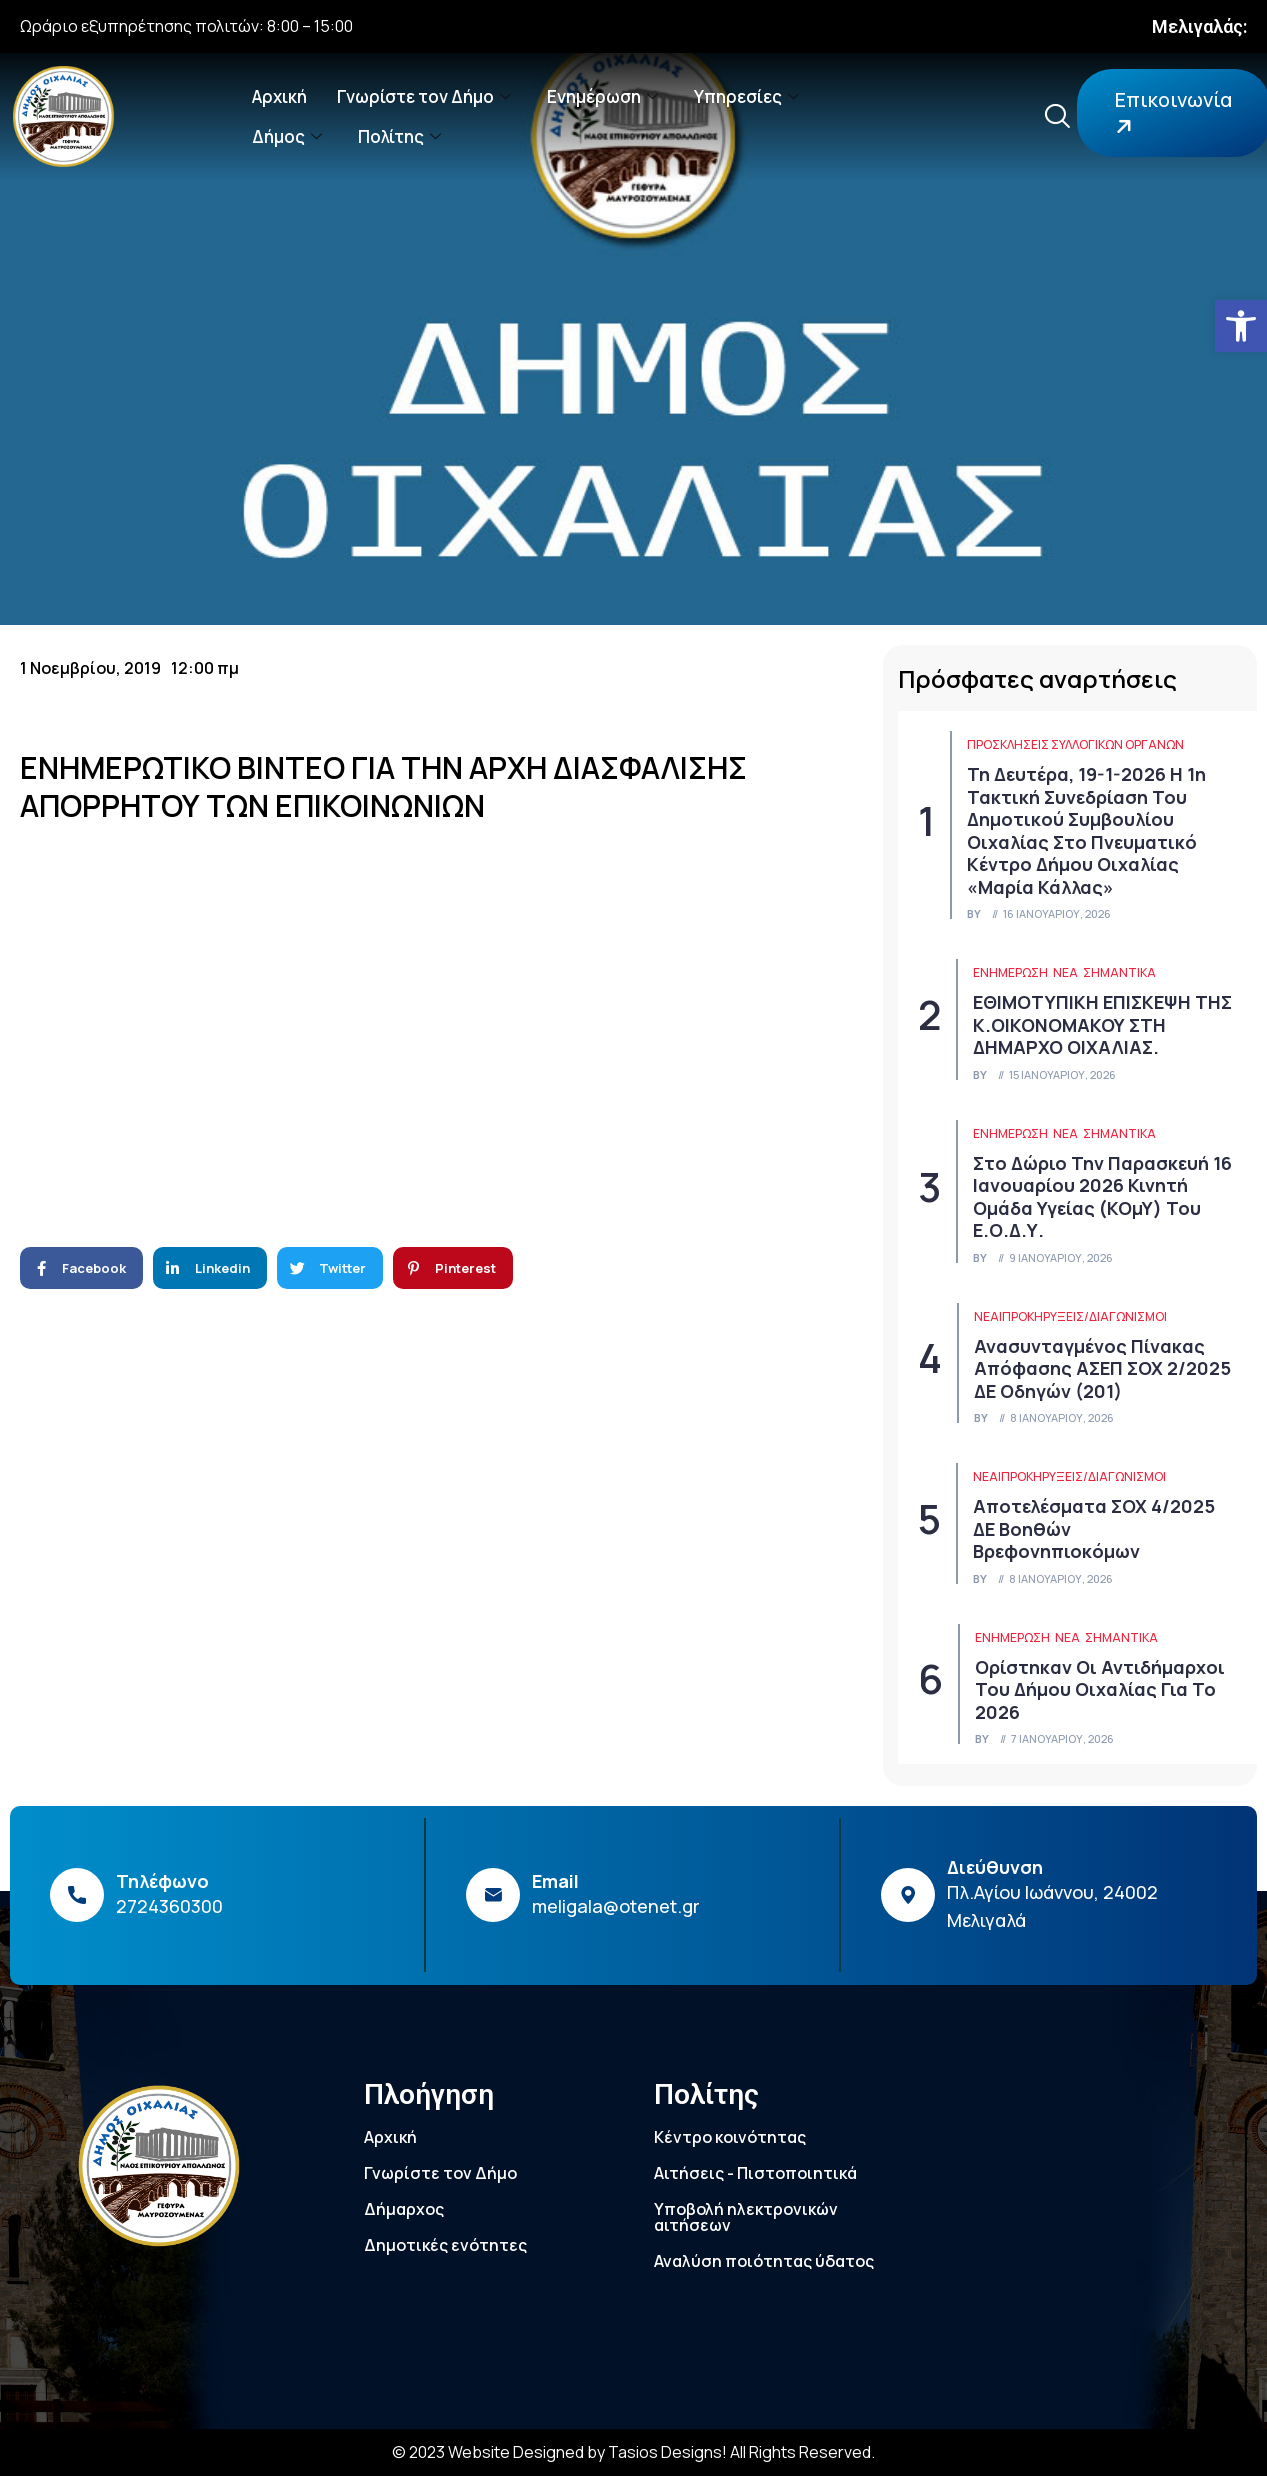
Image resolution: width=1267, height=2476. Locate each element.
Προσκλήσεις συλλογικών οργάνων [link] (1075, 744)
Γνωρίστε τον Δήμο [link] (424, 96)
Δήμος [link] (287, 136)
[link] (1241, 326)
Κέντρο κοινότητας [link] (730, 2137)
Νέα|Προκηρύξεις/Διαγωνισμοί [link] (1070, 1316)
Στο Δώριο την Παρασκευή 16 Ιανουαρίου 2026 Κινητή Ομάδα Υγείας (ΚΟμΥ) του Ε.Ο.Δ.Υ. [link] (1102, 1197)
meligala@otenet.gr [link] (616, 1906)
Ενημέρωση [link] (602, 96)
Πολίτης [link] (399, 136)
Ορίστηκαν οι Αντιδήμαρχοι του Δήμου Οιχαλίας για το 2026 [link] (1100, 1689)
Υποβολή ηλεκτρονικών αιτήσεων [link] (746, 2217)
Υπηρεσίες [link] (746, 96)
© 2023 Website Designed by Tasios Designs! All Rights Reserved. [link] (633, 2452)
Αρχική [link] (279, 96)
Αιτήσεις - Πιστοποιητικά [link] (755, 2173)
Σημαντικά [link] (1119, 972)
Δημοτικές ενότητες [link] (445, 2245)
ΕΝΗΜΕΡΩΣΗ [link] (1010, 972)
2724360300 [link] (169, 1906)
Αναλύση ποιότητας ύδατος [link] (764, 2261)
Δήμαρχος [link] (404, 2209)
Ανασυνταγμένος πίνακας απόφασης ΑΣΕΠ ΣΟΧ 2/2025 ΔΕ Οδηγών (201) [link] (1102, 1368)
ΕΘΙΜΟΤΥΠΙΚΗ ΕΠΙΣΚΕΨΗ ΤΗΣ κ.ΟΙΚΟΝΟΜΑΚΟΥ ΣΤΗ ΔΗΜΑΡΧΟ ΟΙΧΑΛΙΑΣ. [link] (1102, 1024)
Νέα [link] (1065, 972)
